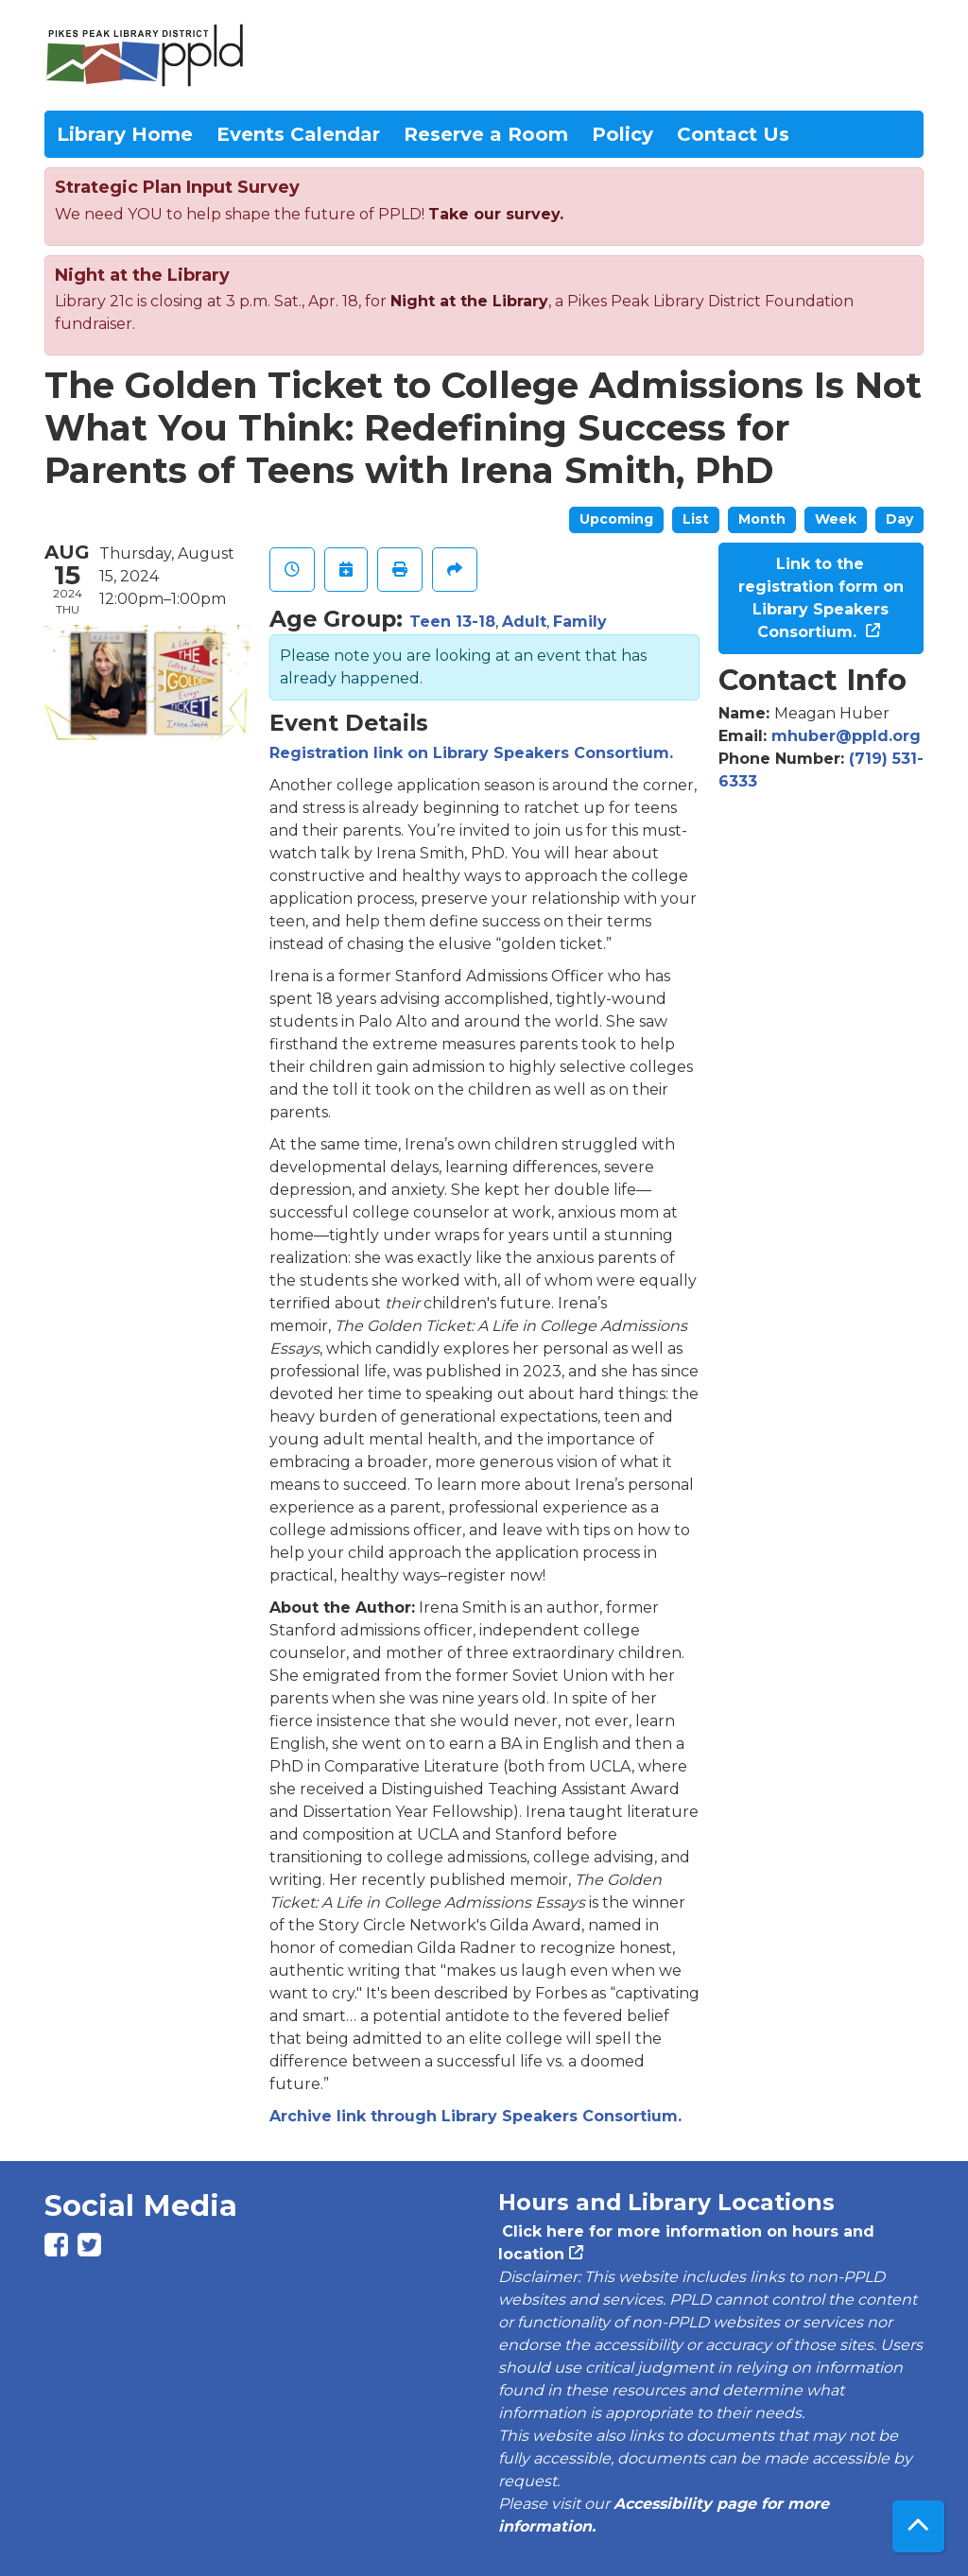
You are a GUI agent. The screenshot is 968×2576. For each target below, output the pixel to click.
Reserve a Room (486, 134)
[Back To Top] (918, 2526)
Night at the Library (469, 301)
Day (899, 518)
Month (762, 518)
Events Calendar (298, 134)
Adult (524, 622)
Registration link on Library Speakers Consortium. (471, 753)
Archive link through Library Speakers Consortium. (475, 2116)
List (696, 518)
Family (580, 622)
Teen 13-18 (452, 622)
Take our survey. (495, 214)
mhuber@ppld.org (846, 736)
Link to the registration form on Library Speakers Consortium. (821, 598)
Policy (622, 134)
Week (835, 518)
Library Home (125, 134)
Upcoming (616, 518)
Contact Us (733, 134)
